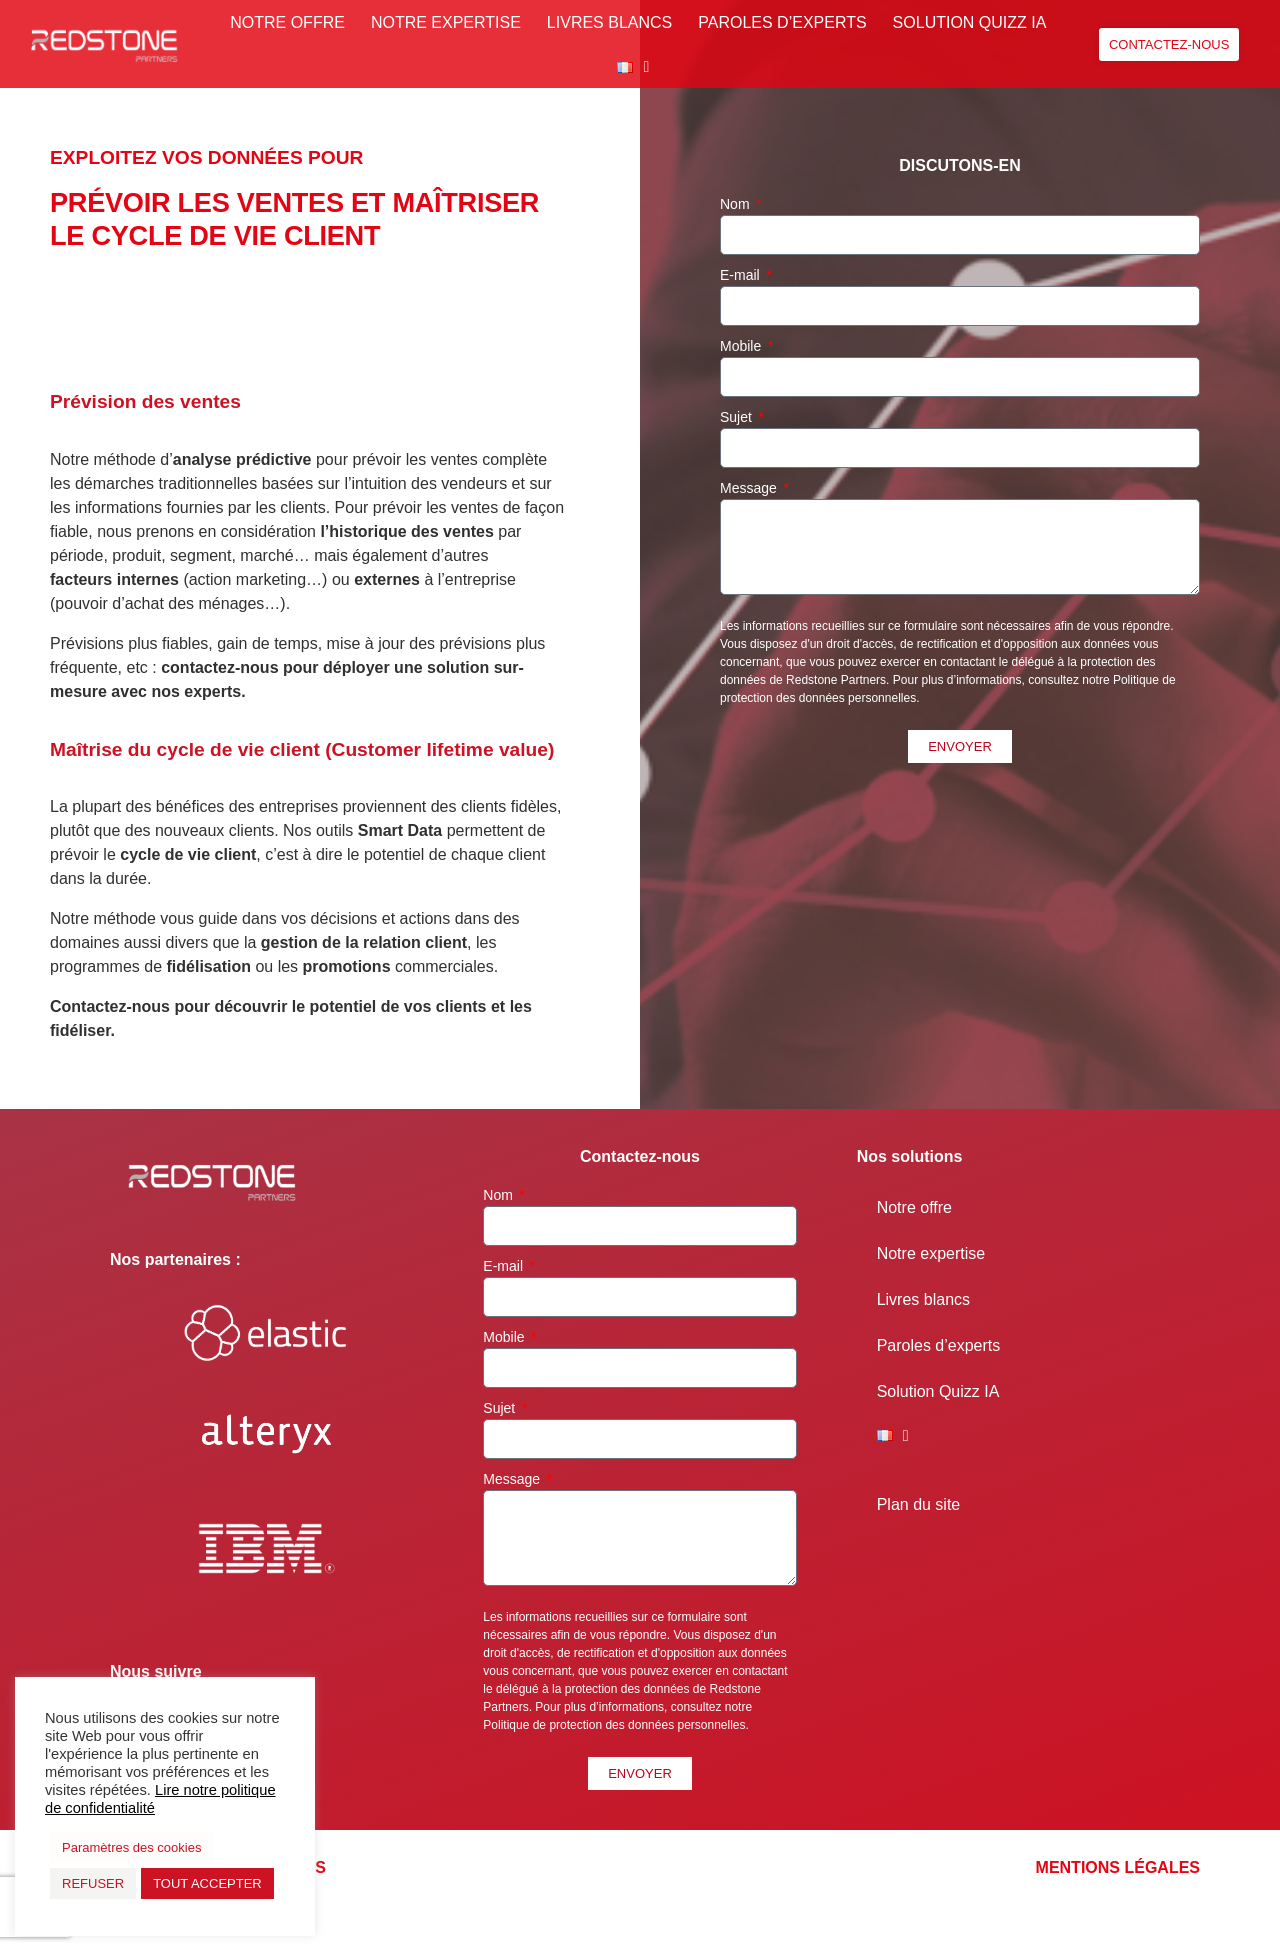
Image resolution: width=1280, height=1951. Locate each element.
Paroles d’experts (782, 22)
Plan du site (919, 1504)
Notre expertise (446, 22)
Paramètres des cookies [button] (131, 1847)
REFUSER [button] (93, 1883)
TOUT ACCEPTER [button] (207, 1883)
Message (750, 488)
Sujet (738, 417)
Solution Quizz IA (970, 22)
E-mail (742, 275)
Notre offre (287, 22)
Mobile (742, 346)
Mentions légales (1118, 1867)
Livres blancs (609, 22)
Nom (736, 204)
